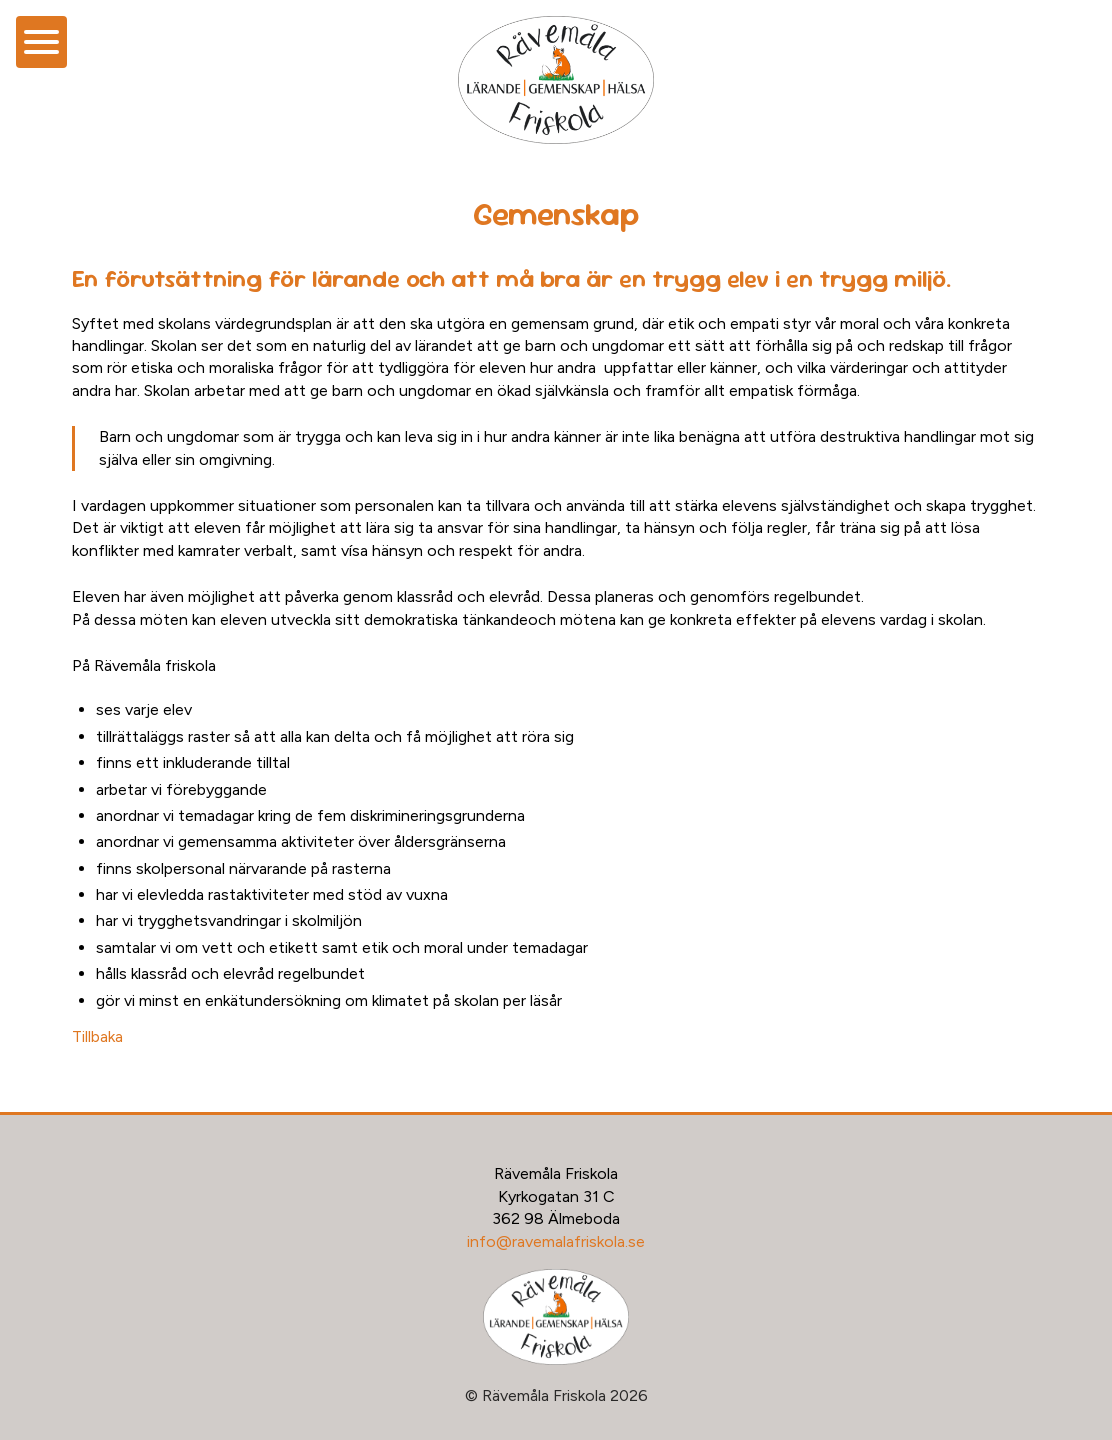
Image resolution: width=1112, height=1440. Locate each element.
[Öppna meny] (41, 42)
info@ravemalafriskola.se (556, 1241)
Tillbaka (97, 1036)
